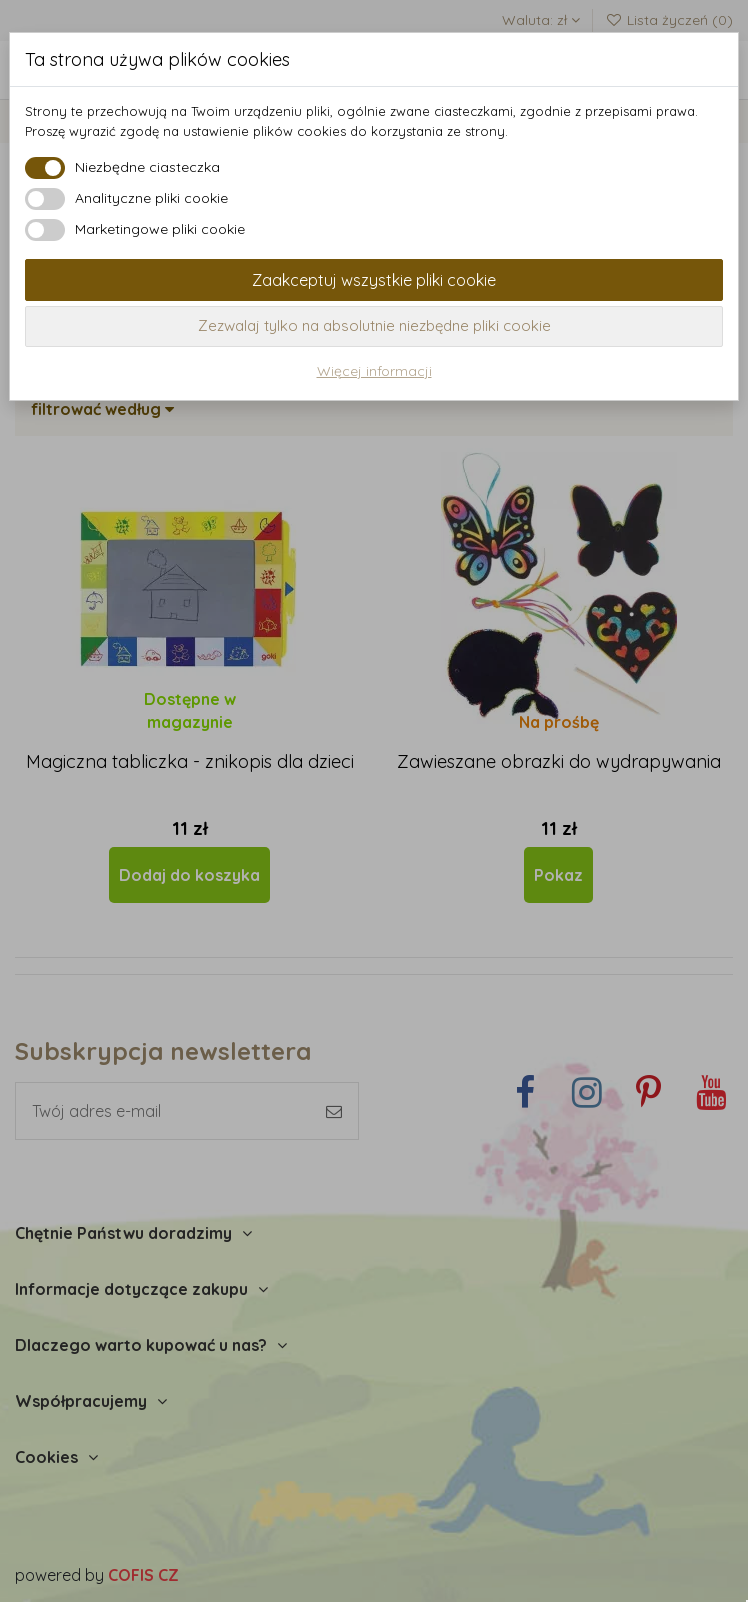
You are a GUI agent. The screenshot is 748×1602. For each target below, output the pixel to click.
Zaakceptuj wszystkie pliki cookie (374, 280)
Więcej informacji (374, 371)
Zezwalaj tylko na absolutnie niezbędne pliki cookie (374, 325)
